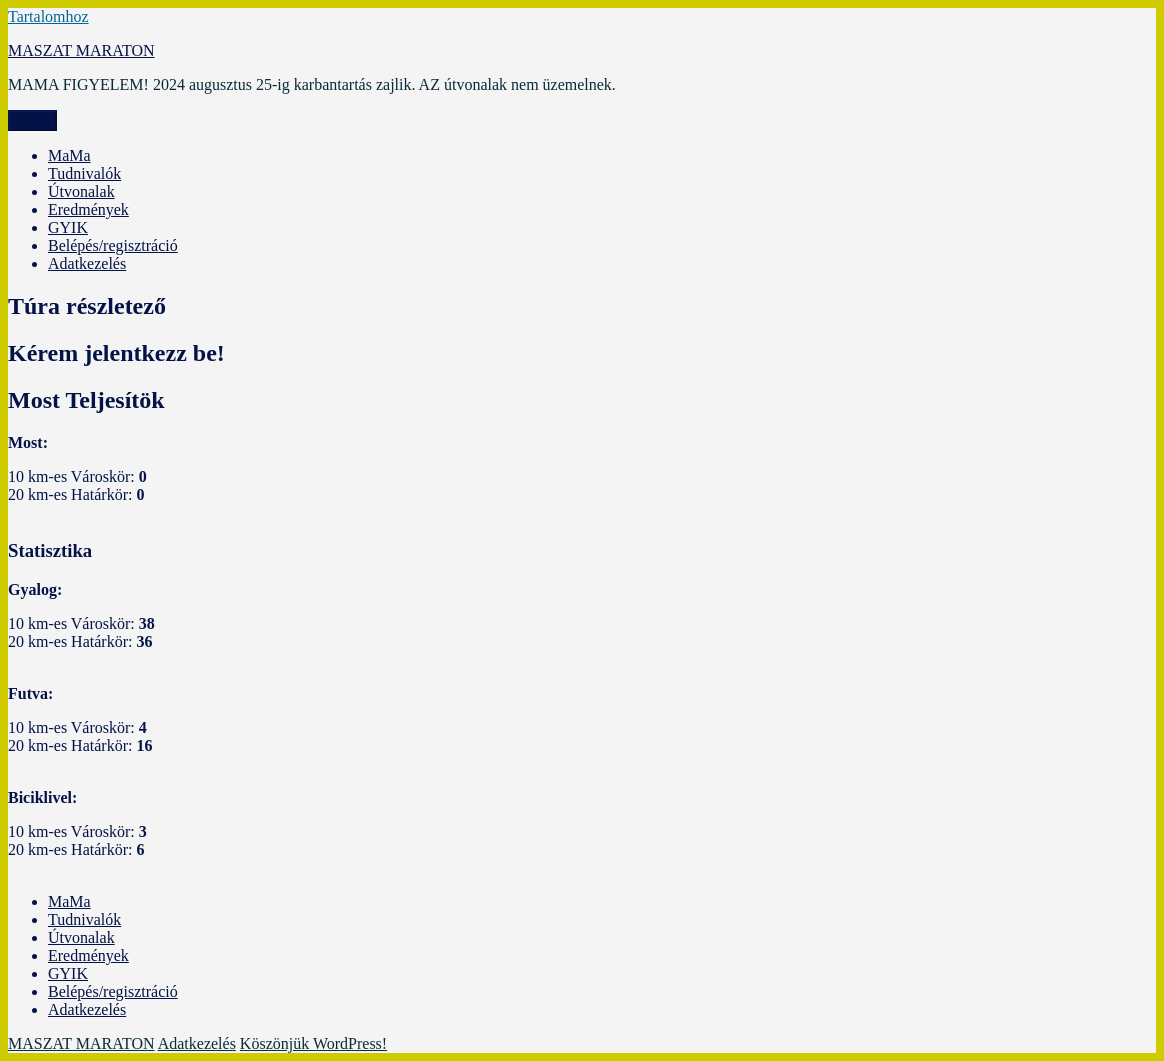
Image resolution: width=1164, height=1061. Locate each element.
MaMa (69, 155)
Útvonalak (81, 191)
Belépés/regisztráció (113, 245)
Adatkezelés (87, 263)
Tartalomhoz (48, 16)
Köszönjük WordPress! (313, 1043)
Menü (32, 120)
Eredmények (88, 209)
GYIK (68, 227)
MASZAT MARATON (81, 50)
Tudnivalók (84, 173)
